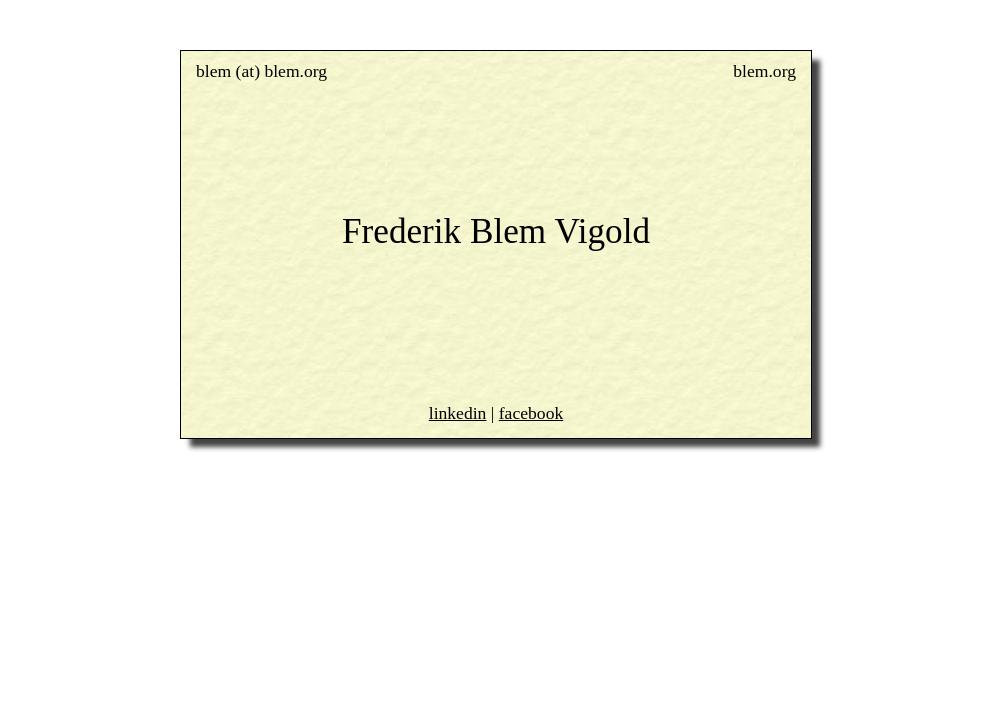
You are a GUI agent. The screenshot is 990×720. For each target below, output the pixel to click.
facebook (531, 413)
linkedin (458, 413)
